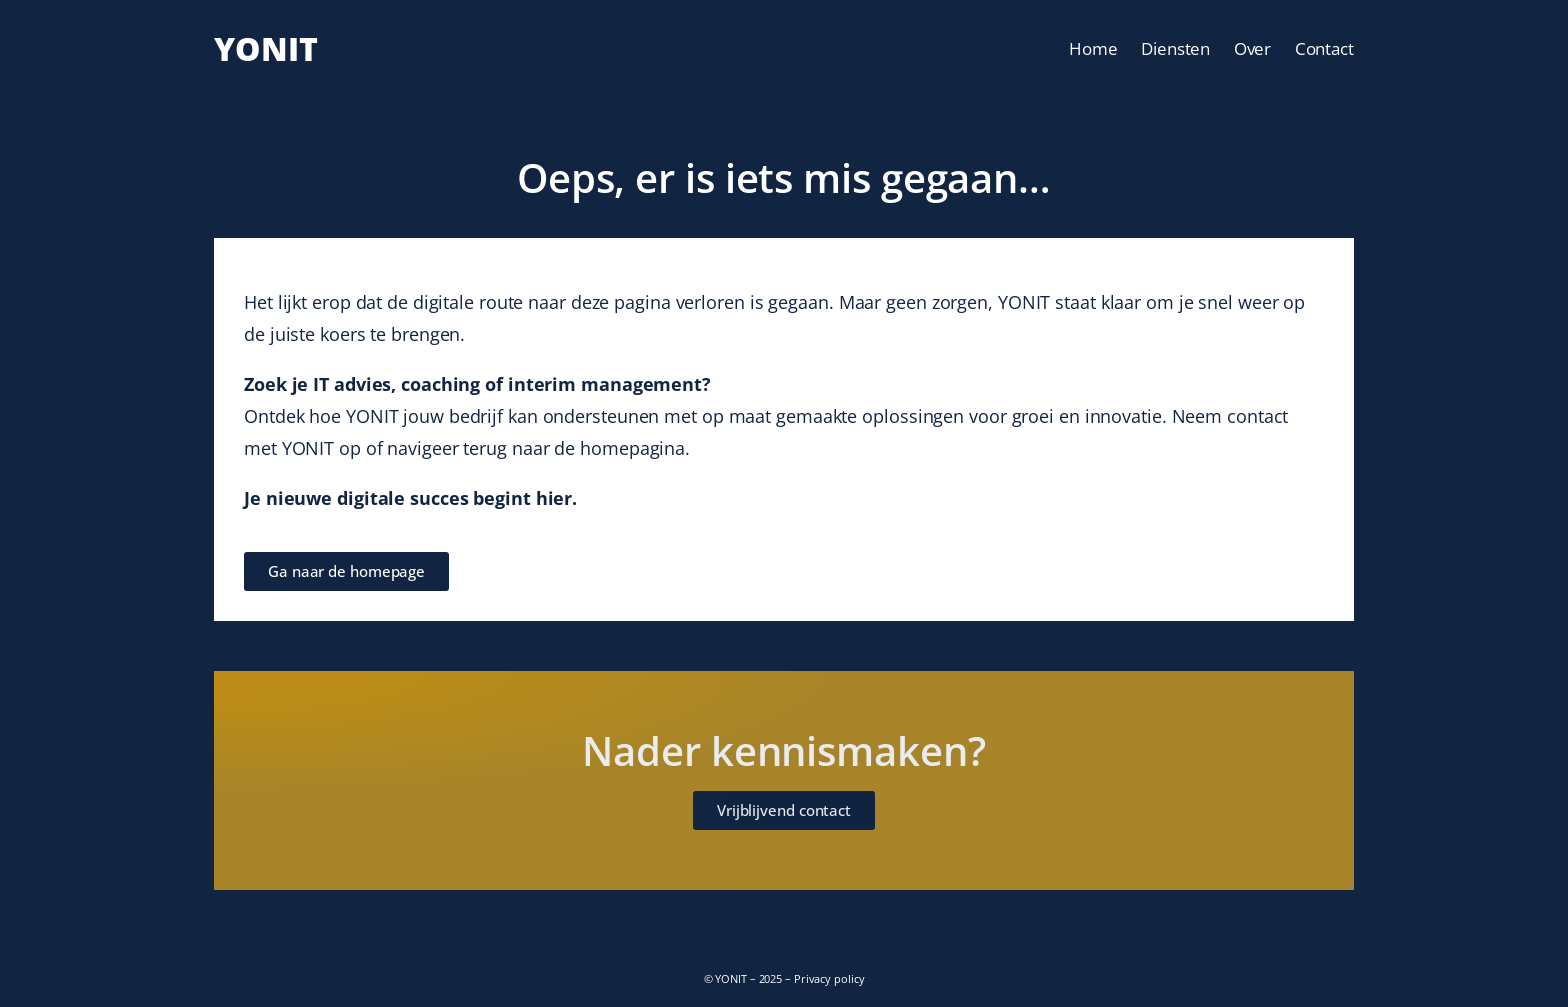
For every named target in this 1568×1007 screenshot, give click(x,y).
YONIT (266, 48)
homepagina (632, 448)
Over (1253, 48)
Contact (1324, 48)
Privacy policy (829, 978)
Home (1093, 48)
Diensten (1175, 48)
